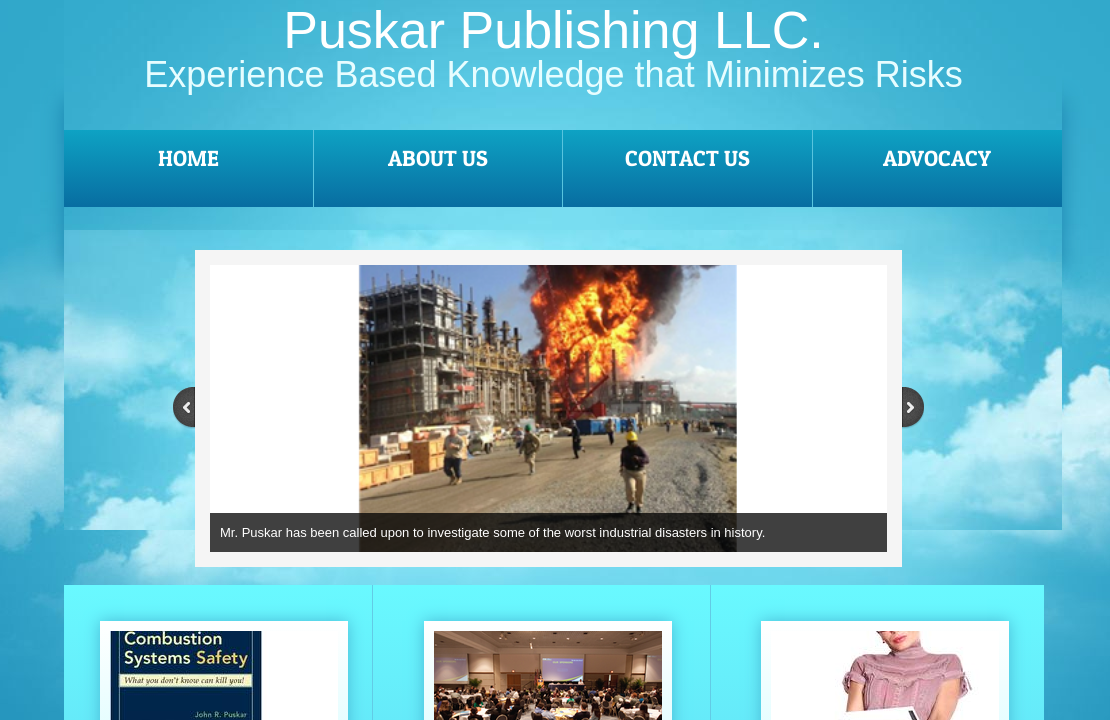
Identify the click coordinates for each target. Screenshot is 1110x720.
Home (188, 158)
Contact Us (687, 158)
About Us (438, 158)
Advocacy (937, 158)
